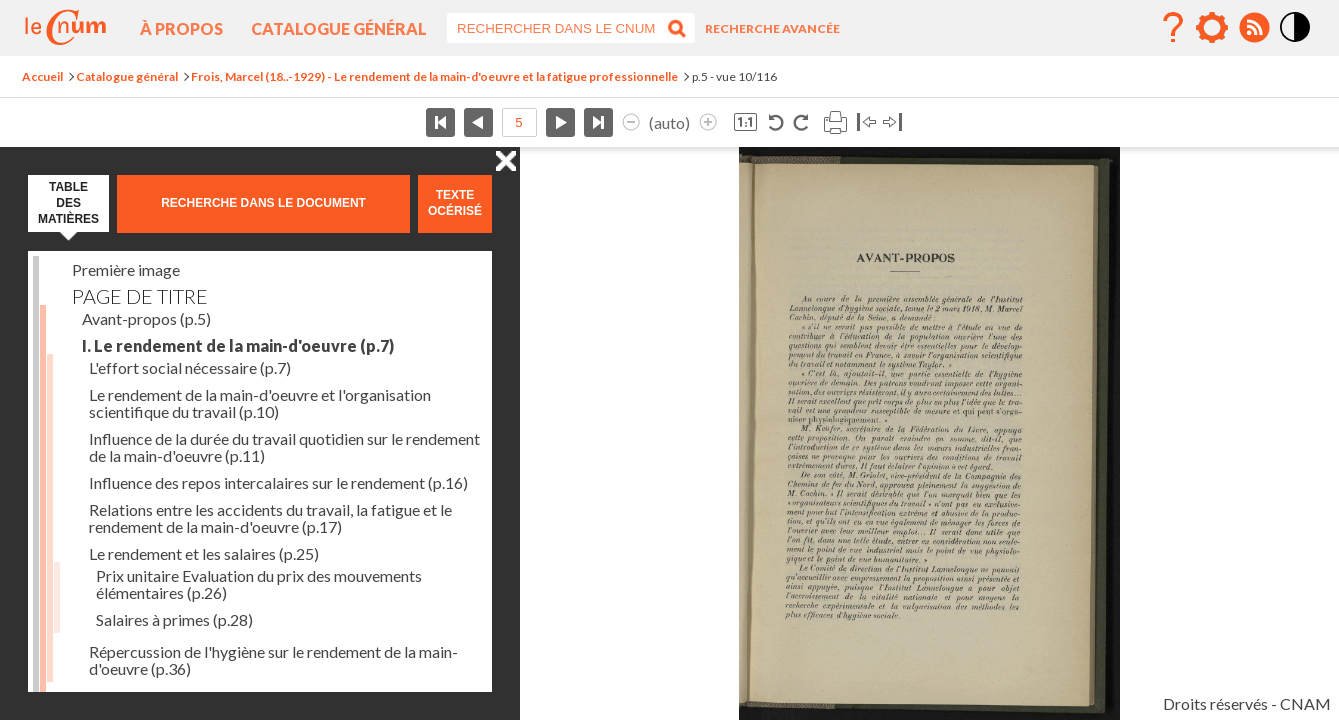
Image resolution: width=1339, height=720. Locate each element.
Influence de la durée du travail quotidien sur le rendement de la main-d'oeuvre (284, 447)
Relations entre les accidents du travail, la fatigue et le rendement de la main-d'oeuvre (270, 518)
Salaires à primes (174, 619)
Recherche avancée (772, 28)
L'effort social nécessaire (190, 367)
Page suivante (560, 122)
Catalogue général (339, 28)
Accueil (42, 76)
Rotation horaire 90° (800, 122)
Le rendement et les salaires (204, 553)
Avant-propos (146, 318)
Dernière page (598, 122)
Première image (126, 269)
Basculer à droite (892, 122)
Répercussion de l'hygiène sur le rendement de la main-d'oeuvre (273, 660)
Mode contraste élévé (1296, 43)
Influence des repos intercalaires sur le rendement (278, 482)
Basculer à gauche (866, 122)
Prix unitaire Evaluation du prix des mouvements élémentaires (259, 584)
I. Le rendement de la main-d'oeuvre (238, 345)
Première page (440, 122)
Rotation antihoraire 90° (776, 122)
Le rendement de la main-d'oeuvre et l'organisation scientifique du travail (260, 403)
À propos (181, 28)
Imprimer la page (835, 122)
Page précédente (478, 122)
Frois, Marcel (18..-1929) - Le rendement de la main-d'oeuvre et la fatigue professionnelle (434, 76)
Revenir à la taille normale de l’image (745, 122)
